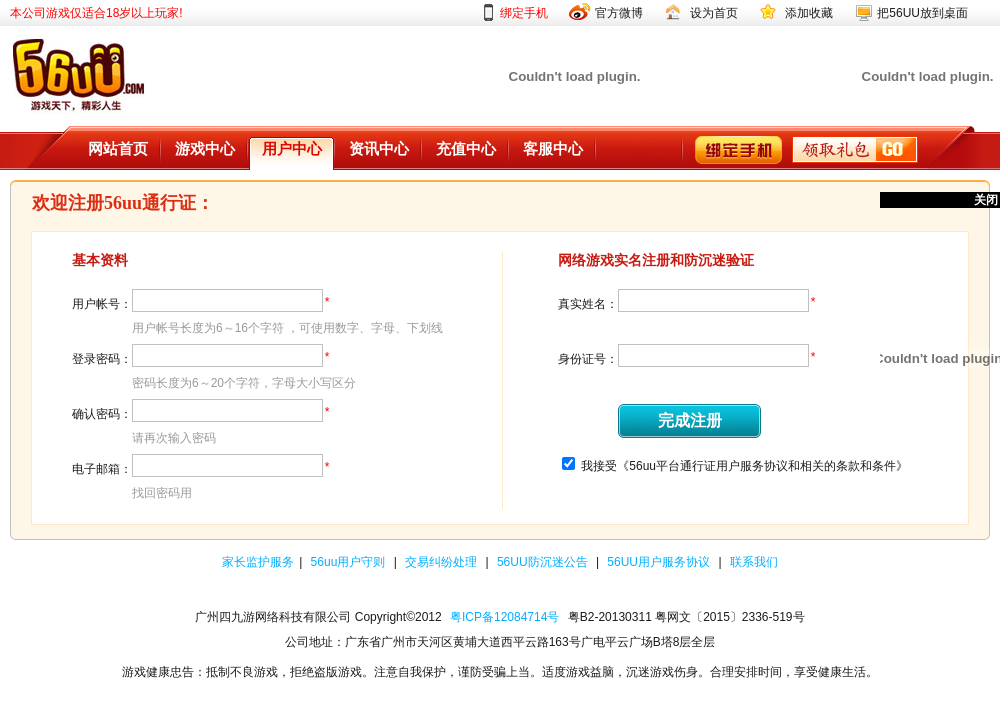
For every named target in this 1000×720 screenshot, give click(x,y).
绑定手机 (524, 13)
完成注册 (690, 420)
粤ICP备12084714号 (504, 617)
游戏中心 (205, 149)
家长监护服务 (258, 562)
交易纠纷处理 (442, 562)
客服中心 (553, 149)
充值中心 (466, 149)
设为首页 (714, 13)
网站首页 (118, 149)
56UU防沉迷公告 (544, 562)
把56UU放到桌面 (922, 13)
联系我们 (754, 562)
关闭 (986, 200)
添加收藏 (809, 13)
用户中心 (292, 149)
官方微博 (619, 13)
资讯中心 (379, 149)
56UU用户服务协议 (660, 562)
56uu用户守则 (350, 562)
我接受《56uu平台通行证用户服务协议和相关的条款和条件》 (744, 466)
